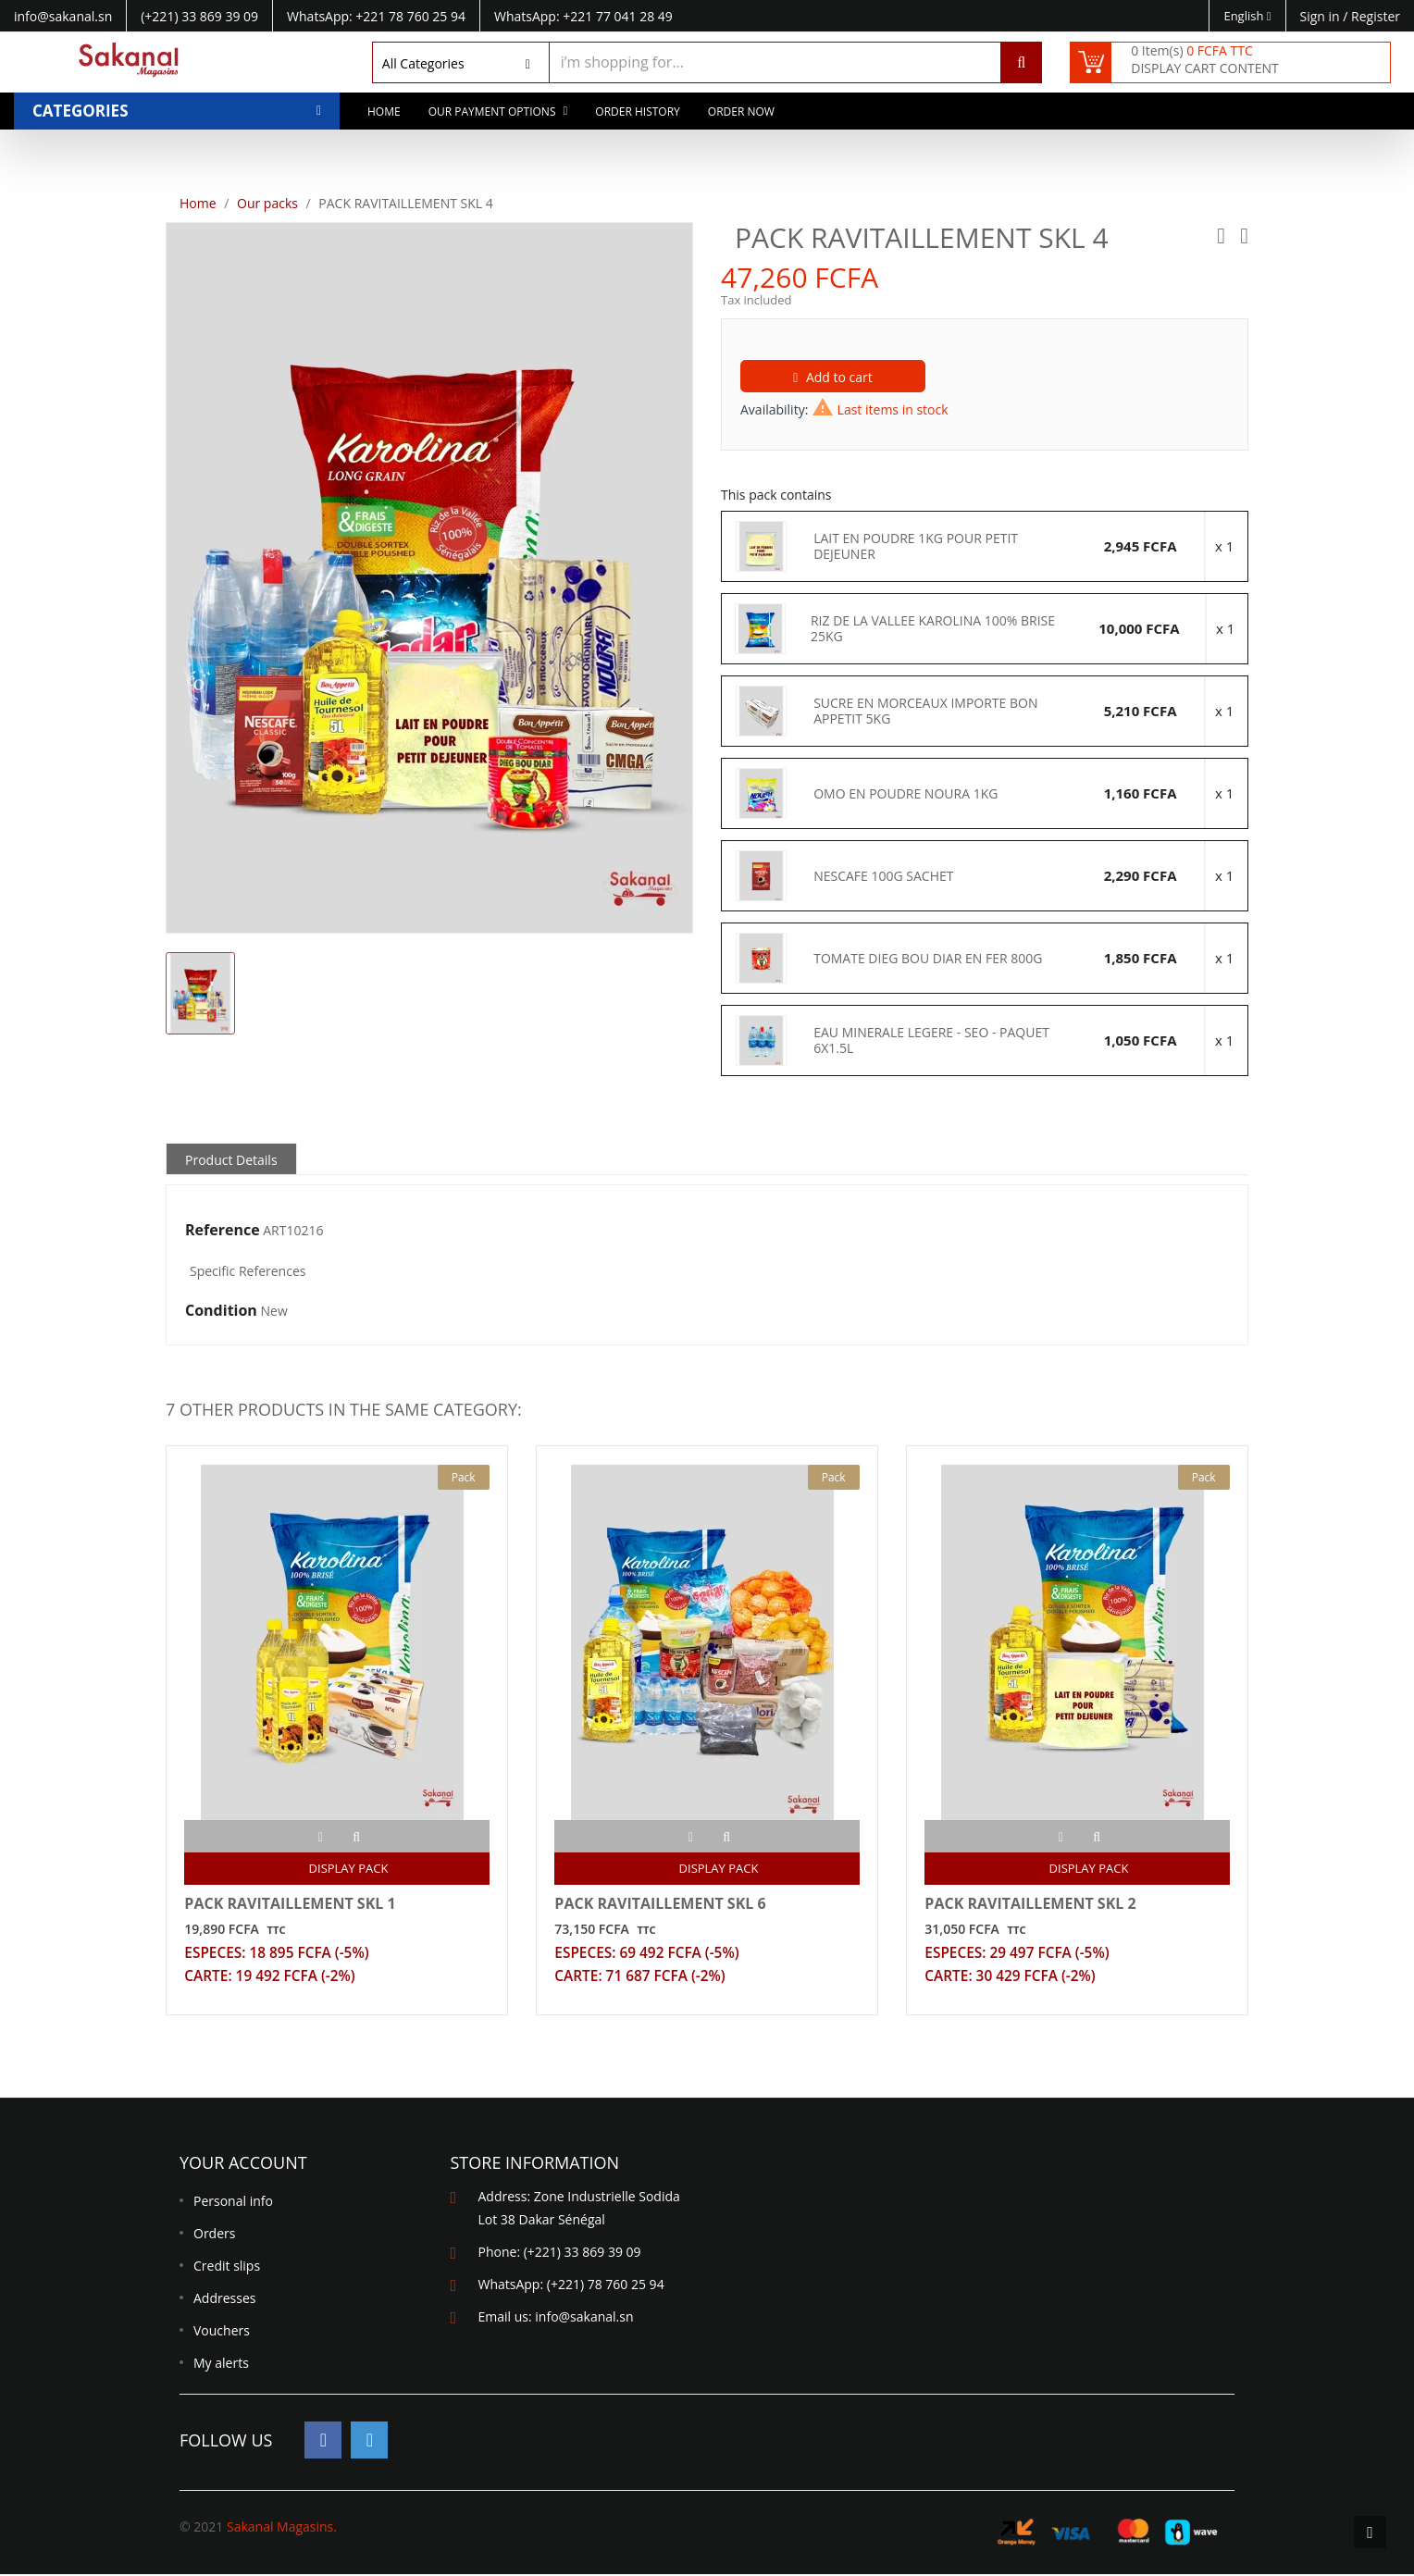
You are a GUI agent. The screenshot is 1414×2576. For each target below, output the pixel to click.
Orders (214, 2235)
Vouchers (221, 2332)
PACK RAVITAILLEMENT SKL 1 (290, 1903)
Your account (243, 2164)
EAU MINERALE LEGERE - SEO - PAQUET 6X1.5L (931, 1040)
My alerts (221, 2364)
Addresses (224, 2300)
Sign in (1322, 16)
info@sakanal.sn (584, 2318)
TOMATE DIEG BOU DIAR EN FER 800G (927, 958)
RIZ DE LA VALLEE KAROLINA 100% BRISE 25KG (933, 629)
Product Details (231, 1160)
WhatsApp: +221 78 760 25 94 (376, 16)
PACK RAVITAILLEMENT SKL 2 (1030, 1903)
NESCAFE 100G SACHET (883, 876)
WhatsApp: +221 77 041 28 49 (583, 16)
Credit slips (226, 2267)
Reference (222, 1230)
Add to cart (833, 377)
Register (1375, 16)
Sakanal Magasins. (282, 2528)
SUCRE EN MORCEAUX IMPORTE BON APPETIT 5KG (925, 711)
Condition (221, 1311)
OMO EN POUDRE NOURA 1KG (905, 794)
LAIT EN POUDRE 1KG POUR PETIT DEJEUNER (915, 546)
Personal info (233, 2202)
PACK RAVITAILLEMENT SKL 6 (660, 1903)
